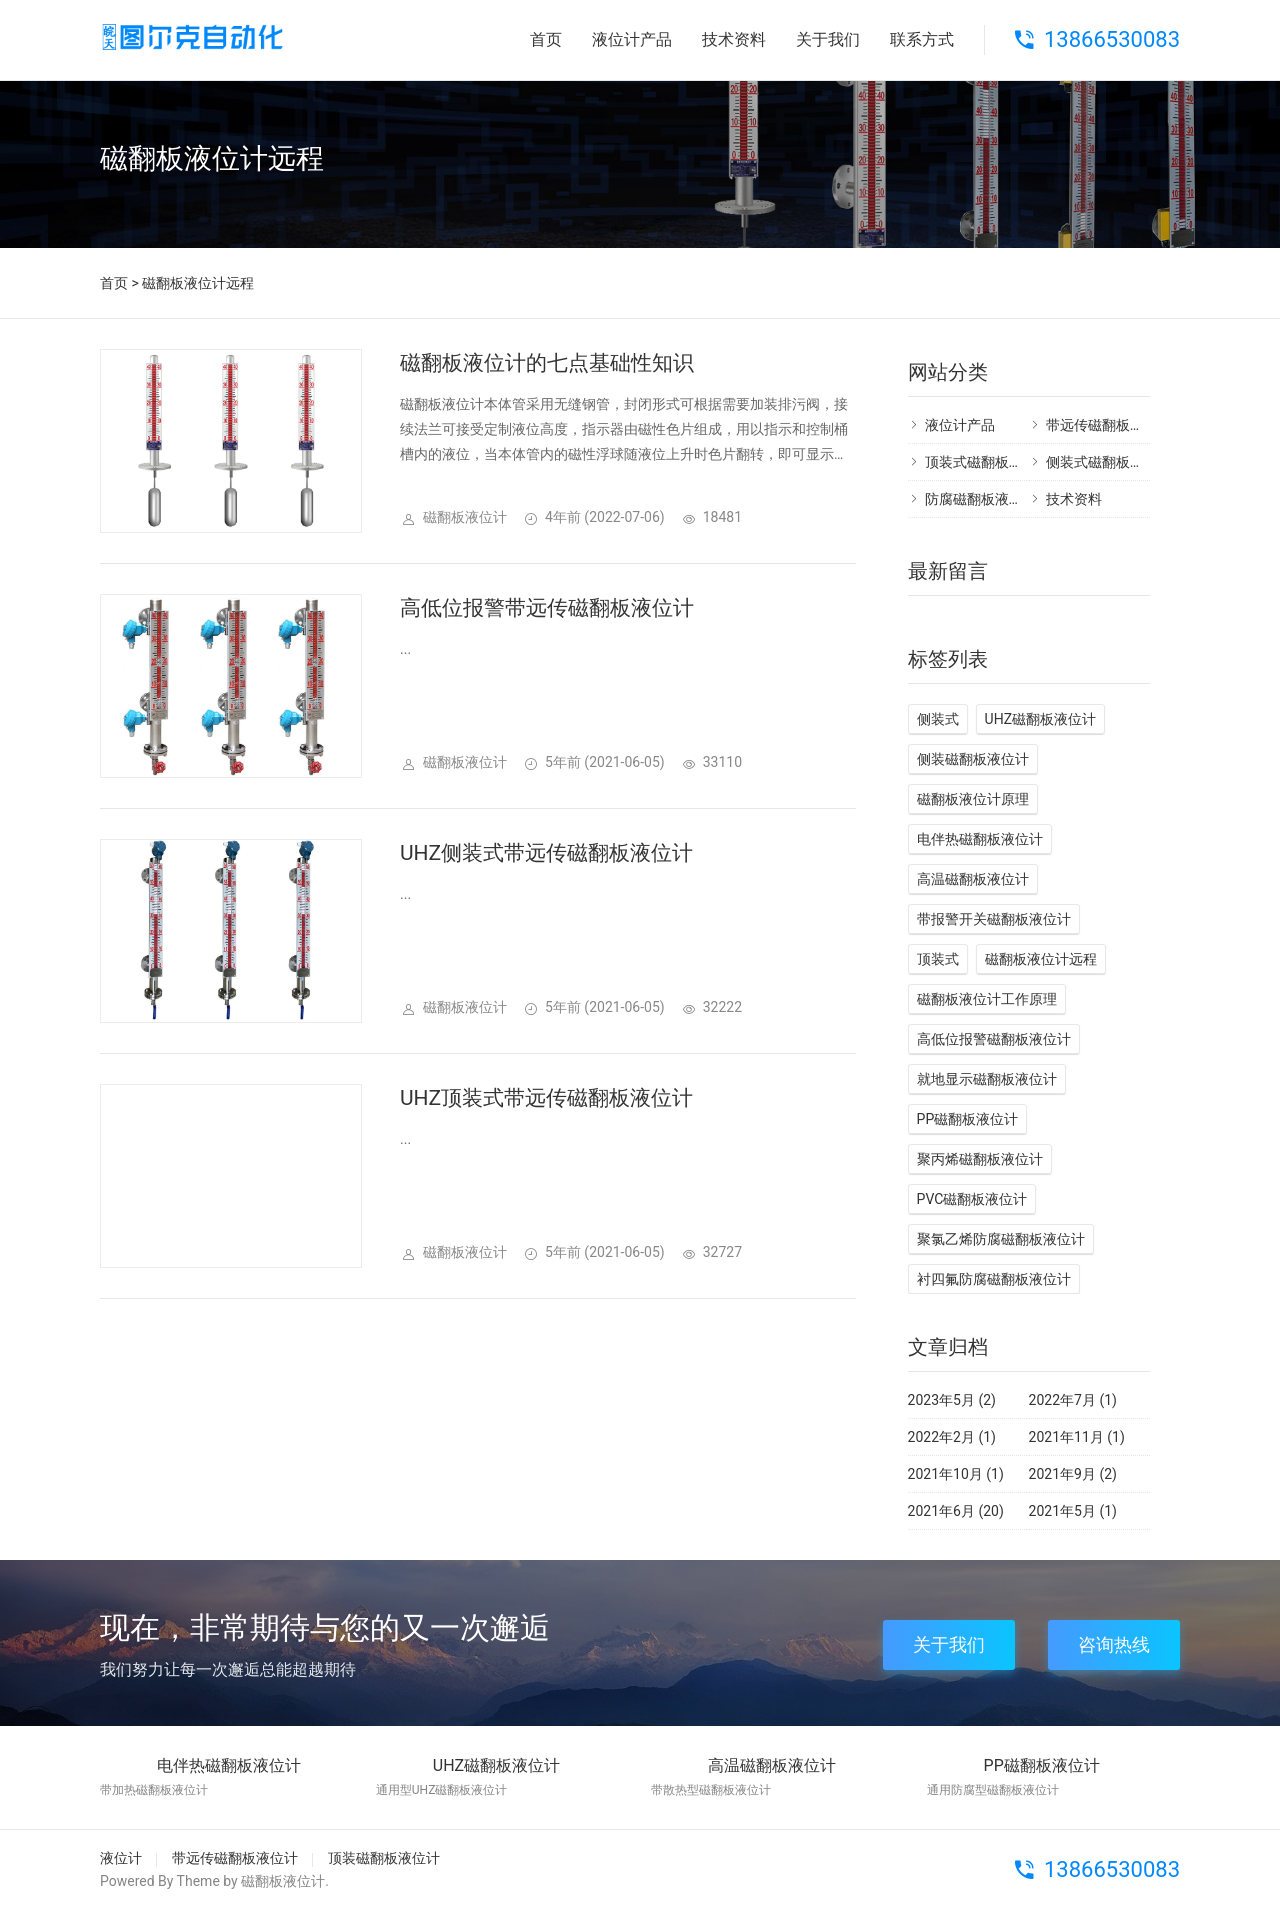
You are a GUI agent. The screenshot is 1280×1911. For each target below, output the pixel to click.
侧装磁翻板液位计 (973, 759)
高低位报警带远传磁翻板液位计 (547, 608)
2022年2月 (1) (952, 1437)
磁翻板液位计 (283, 1881)
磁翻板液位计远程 (1041, 959)
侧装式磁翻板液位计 (1109, 462)
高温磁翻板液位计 (973, 879)
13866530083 (1112, 39)
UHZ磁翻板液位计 (1040, 719)
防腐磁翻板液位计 (981, 499)
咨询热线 (1114, 1644)
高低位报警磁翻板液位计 (994, 1039)
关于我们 (828, 39)
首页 (546, 39)
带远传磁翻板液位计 (1109, 425)
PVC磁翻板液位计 (972, 1199)
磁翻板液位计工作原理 (987, 999)
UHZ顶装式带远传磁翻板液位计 (546, 1098)
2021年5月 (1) (1073, 1511)
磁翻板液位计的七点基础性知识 (547, 363)
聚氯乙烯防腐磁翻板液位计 (1001, 1239)
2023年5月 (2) (952, 1400)
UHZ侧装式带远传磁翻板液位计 (546, 853)
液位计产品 (632, 39)
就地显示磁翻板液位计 (987, 1079)
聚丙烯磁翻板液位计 (980, 1159)
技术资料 (734, 39)
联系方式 (922, 39)
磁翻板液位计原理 (973, 799)
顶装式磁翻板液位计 (988, 462)
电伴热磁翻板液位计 (980, 839)
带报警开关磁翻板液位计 (994, 919)
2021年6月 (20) (956, 1511)
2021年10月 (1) (956, 1474)
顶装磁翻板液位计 (384, 1858)
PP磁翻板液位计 (968, 1119)
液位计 (121, 1858)
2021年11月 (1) (1077, 1437)
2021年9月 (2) (1073, 1474)
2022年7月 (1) (1073, 1400)
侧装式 (938, 719)
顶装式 (938, 959)
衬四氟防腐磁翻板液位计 (994, 1279)
